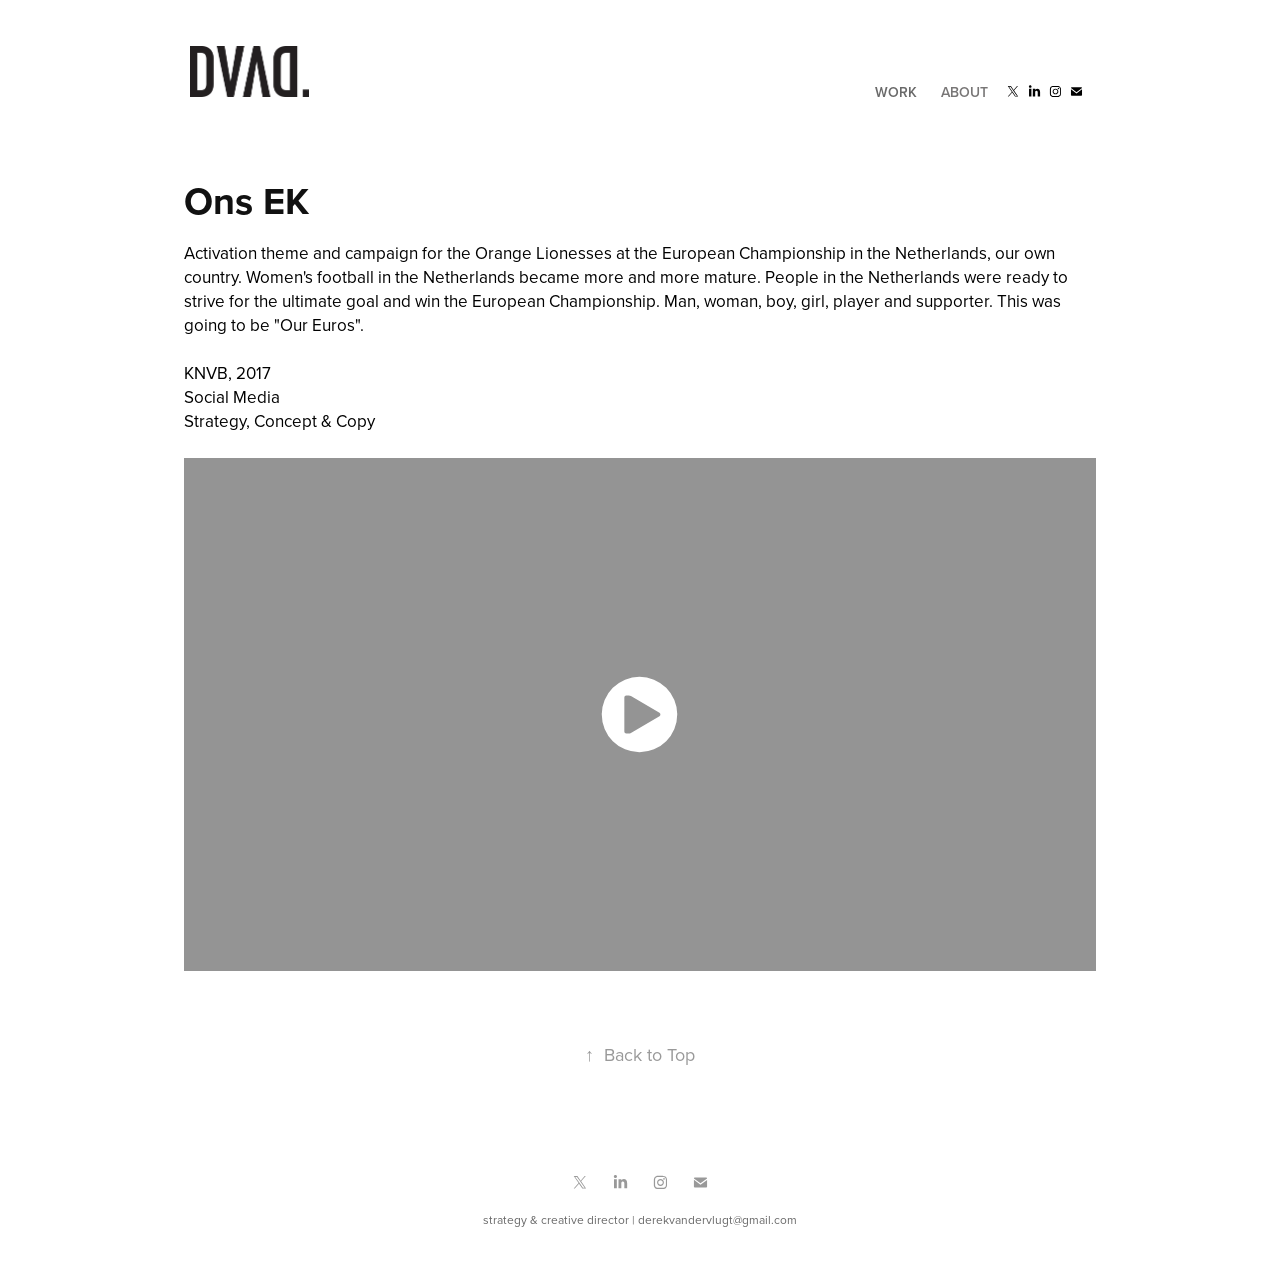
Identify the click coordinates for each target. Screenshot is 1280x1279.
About (964, 92)
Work (896, 92)
